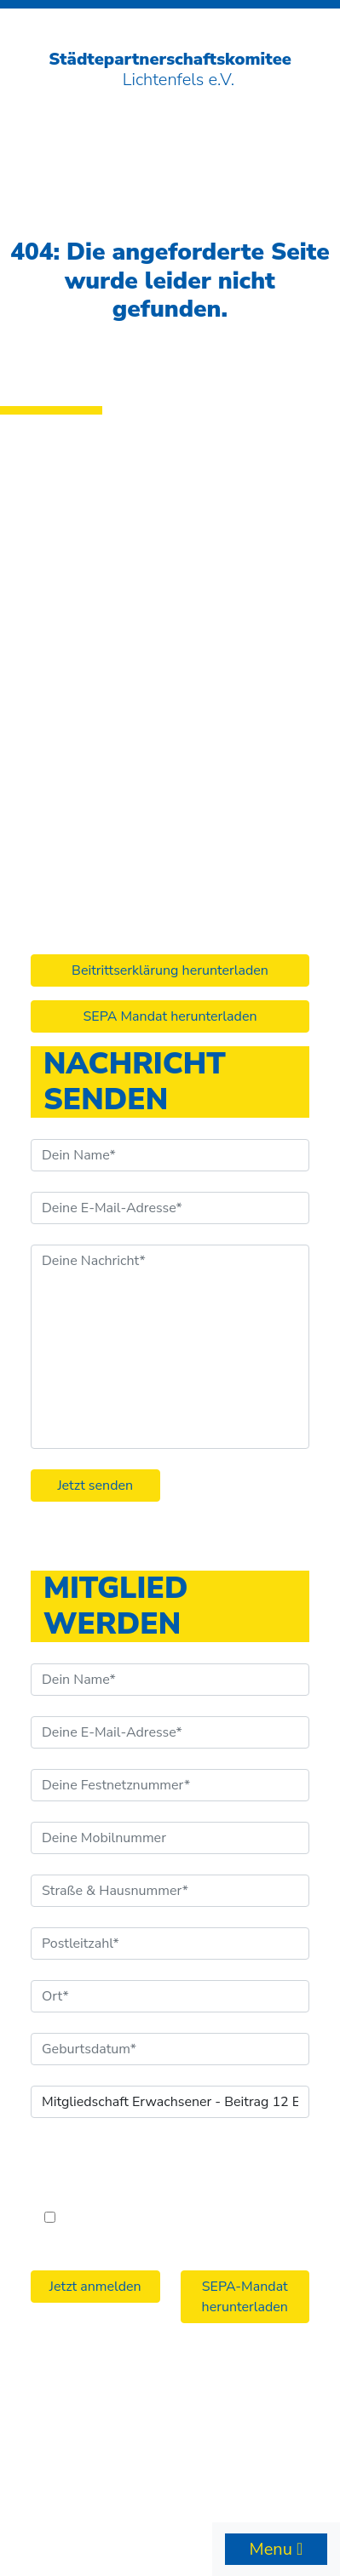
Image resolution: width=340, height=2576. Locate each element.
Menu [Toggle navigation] (273, 2549)
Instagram (74, 779)
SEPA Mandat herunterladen (170, 1016)
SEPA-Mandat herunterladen (245, 2296)
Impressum (113, 2422)
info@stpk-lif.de (94, 729)
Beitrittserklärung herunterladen (170, 970)
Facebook (72, 754)
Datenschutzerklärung (228, 2422)
